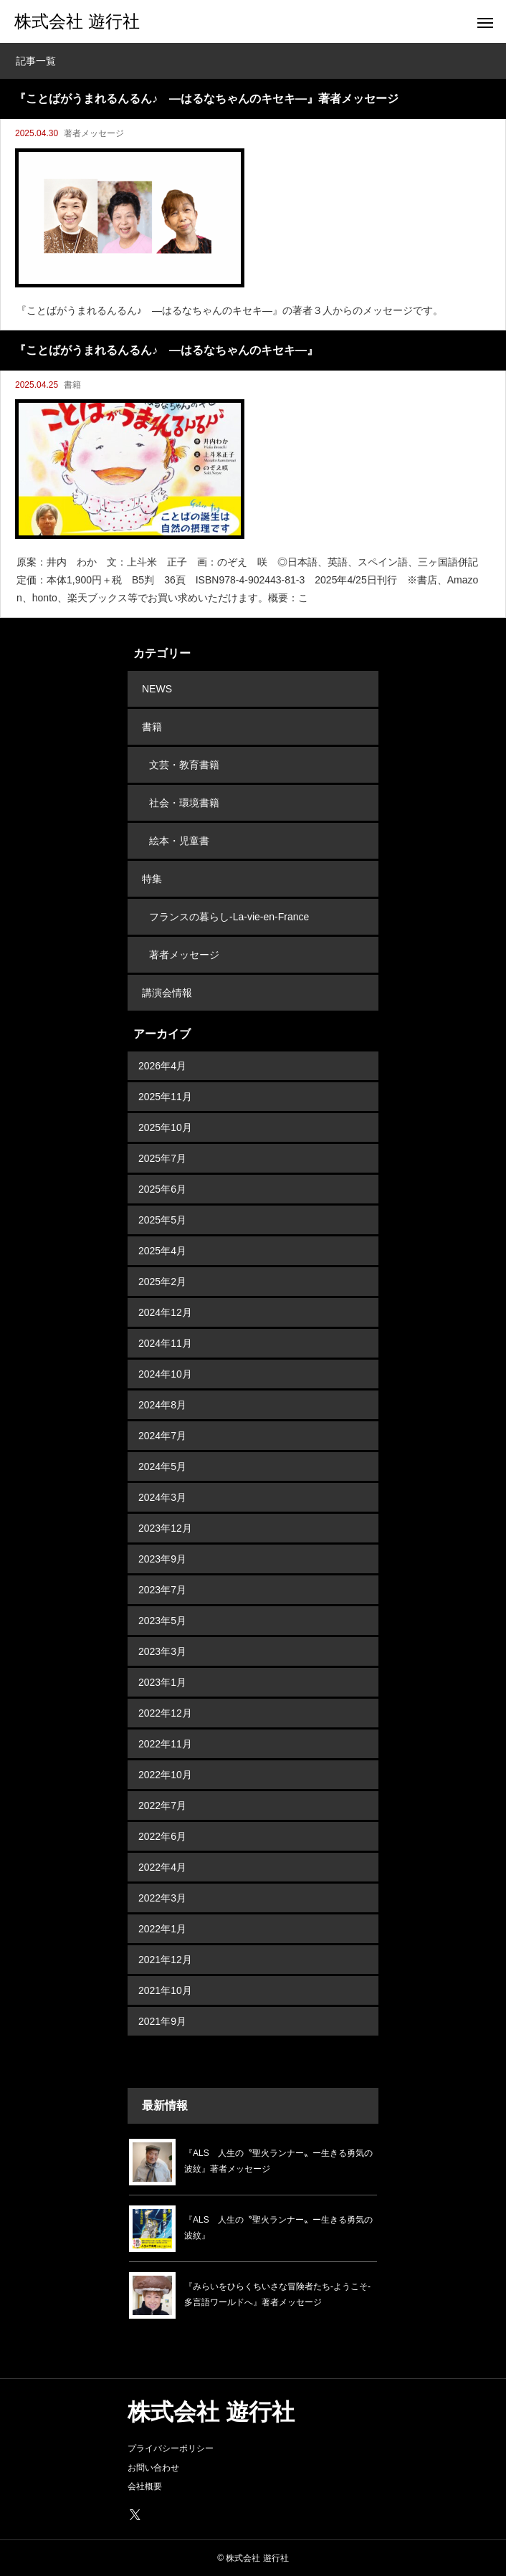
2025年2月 (162, 1281)
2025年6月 (162, 1189)
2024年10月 (165, 1374)
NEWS (157, 689)
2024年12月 (165, 1312)
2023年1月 (162, 1682)
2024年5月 (162, 1466)
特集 (152, 878)
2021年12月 (165, 1959)
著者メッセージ (94, 133)
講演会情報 (167, 992)
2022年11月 (165, 1744)
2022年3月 (162, 1898)
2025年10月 (165, 1127)
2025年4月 (162, 1250)
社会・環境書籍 (184, 802)
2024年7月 (162, 1435)
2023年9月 (162, 1559)
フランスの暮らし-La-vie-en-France (229, 916)
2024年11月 (165, 1343)
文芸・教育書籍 (184, 765)
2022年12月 (165, 1713)
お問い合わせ (153, 2468)
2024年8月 (162, 1405)
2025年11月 (165, 1096)
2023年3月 (162, 1651)
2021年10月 (165, 1990)
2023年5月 (162, 1620)
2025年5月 (162, 1220)
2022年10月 (165, 1774)
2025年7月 (162, 1158)
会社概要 (145, 2486)
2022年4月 (162, 1867)
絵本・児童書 (179, 840)
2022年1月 (162, 1929)
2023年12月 (165, 1528)
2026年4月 (162, 1066)
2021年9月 (162, 2021)
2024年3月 (162, 1497)
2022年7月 (162, 1805)
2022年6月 (162, 1836)
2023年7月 (162, 1589)
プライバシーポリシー (171, 2448)
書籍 (72, 385)
